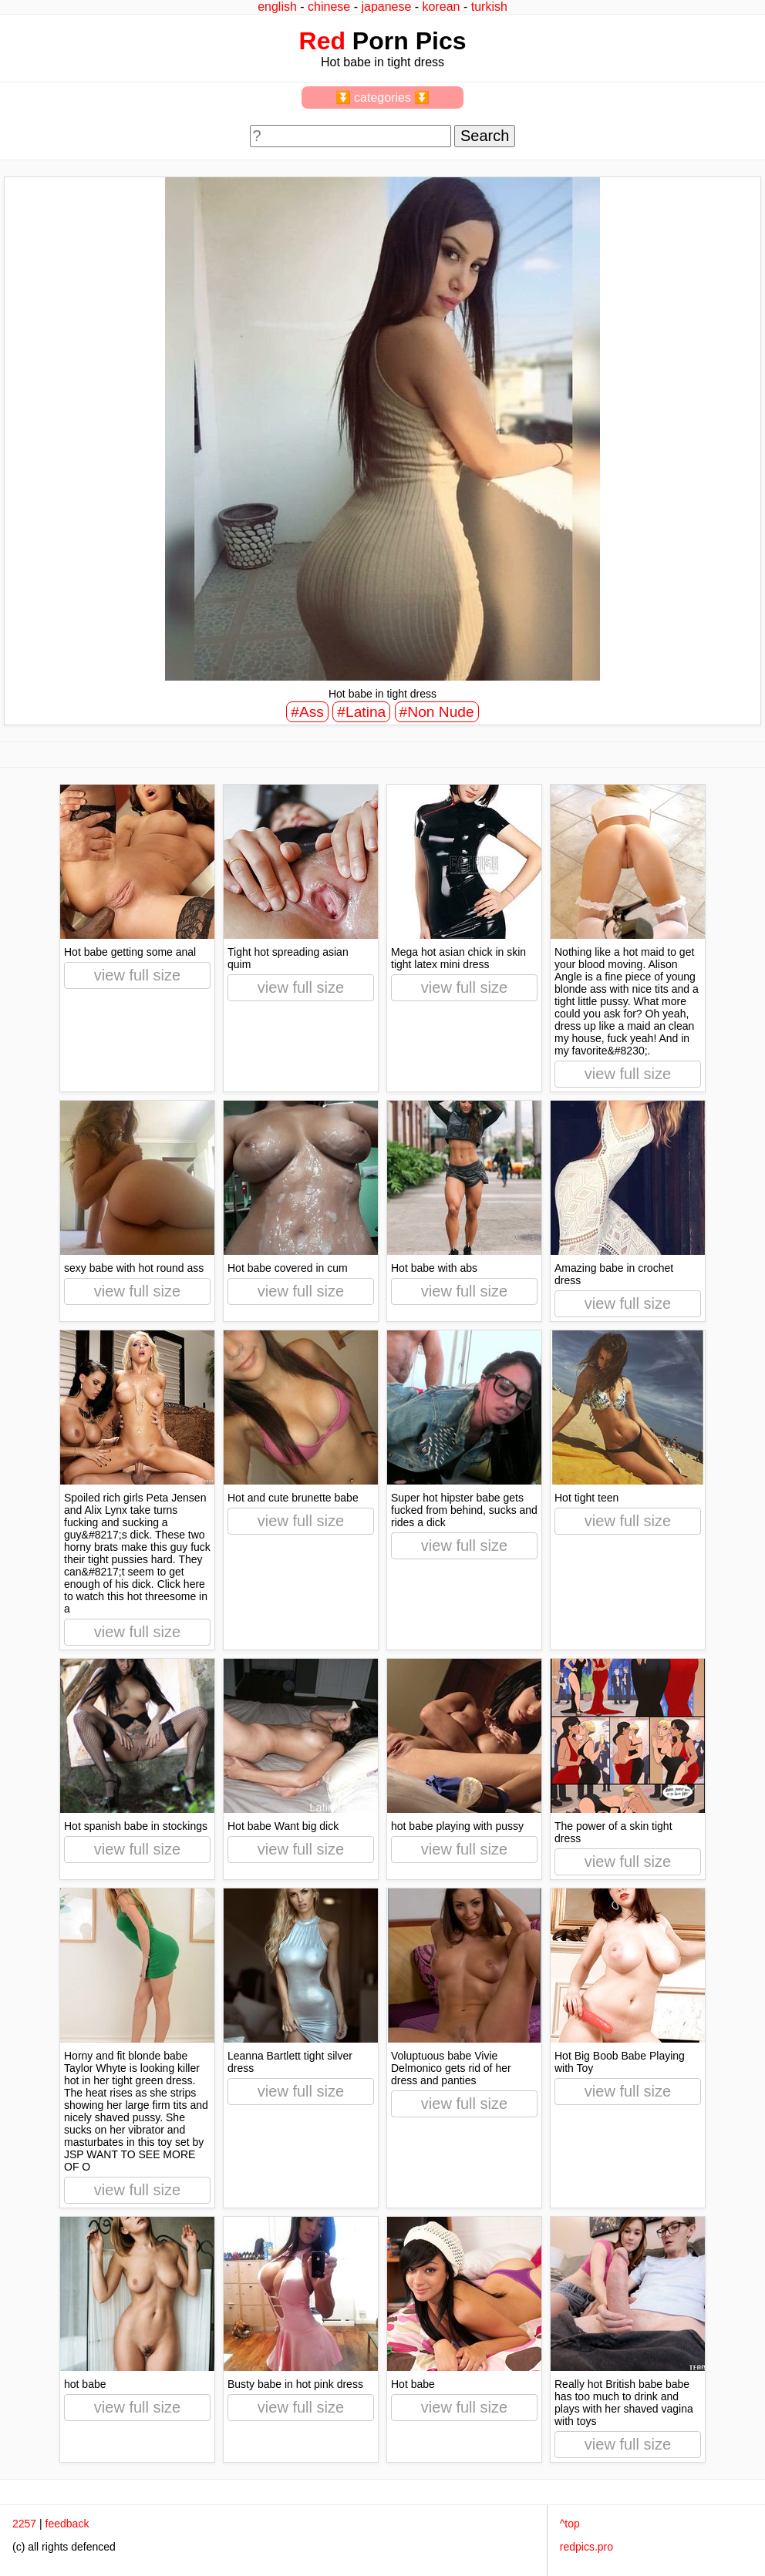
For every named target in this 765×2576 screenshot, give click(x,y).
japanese (386, 6)
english (277, 6)
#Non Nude (436, 712)
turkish (489, 6)
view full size (137, 975)
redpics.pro (586, 2547)
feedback (67, 2523)
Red (322, 41)
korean (441, 6)
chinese (329, 6)
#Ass (307, 712)
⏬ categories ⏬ (382, 97)
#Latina (361, 712)
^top (570, 2523)
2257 (24, 2523)
